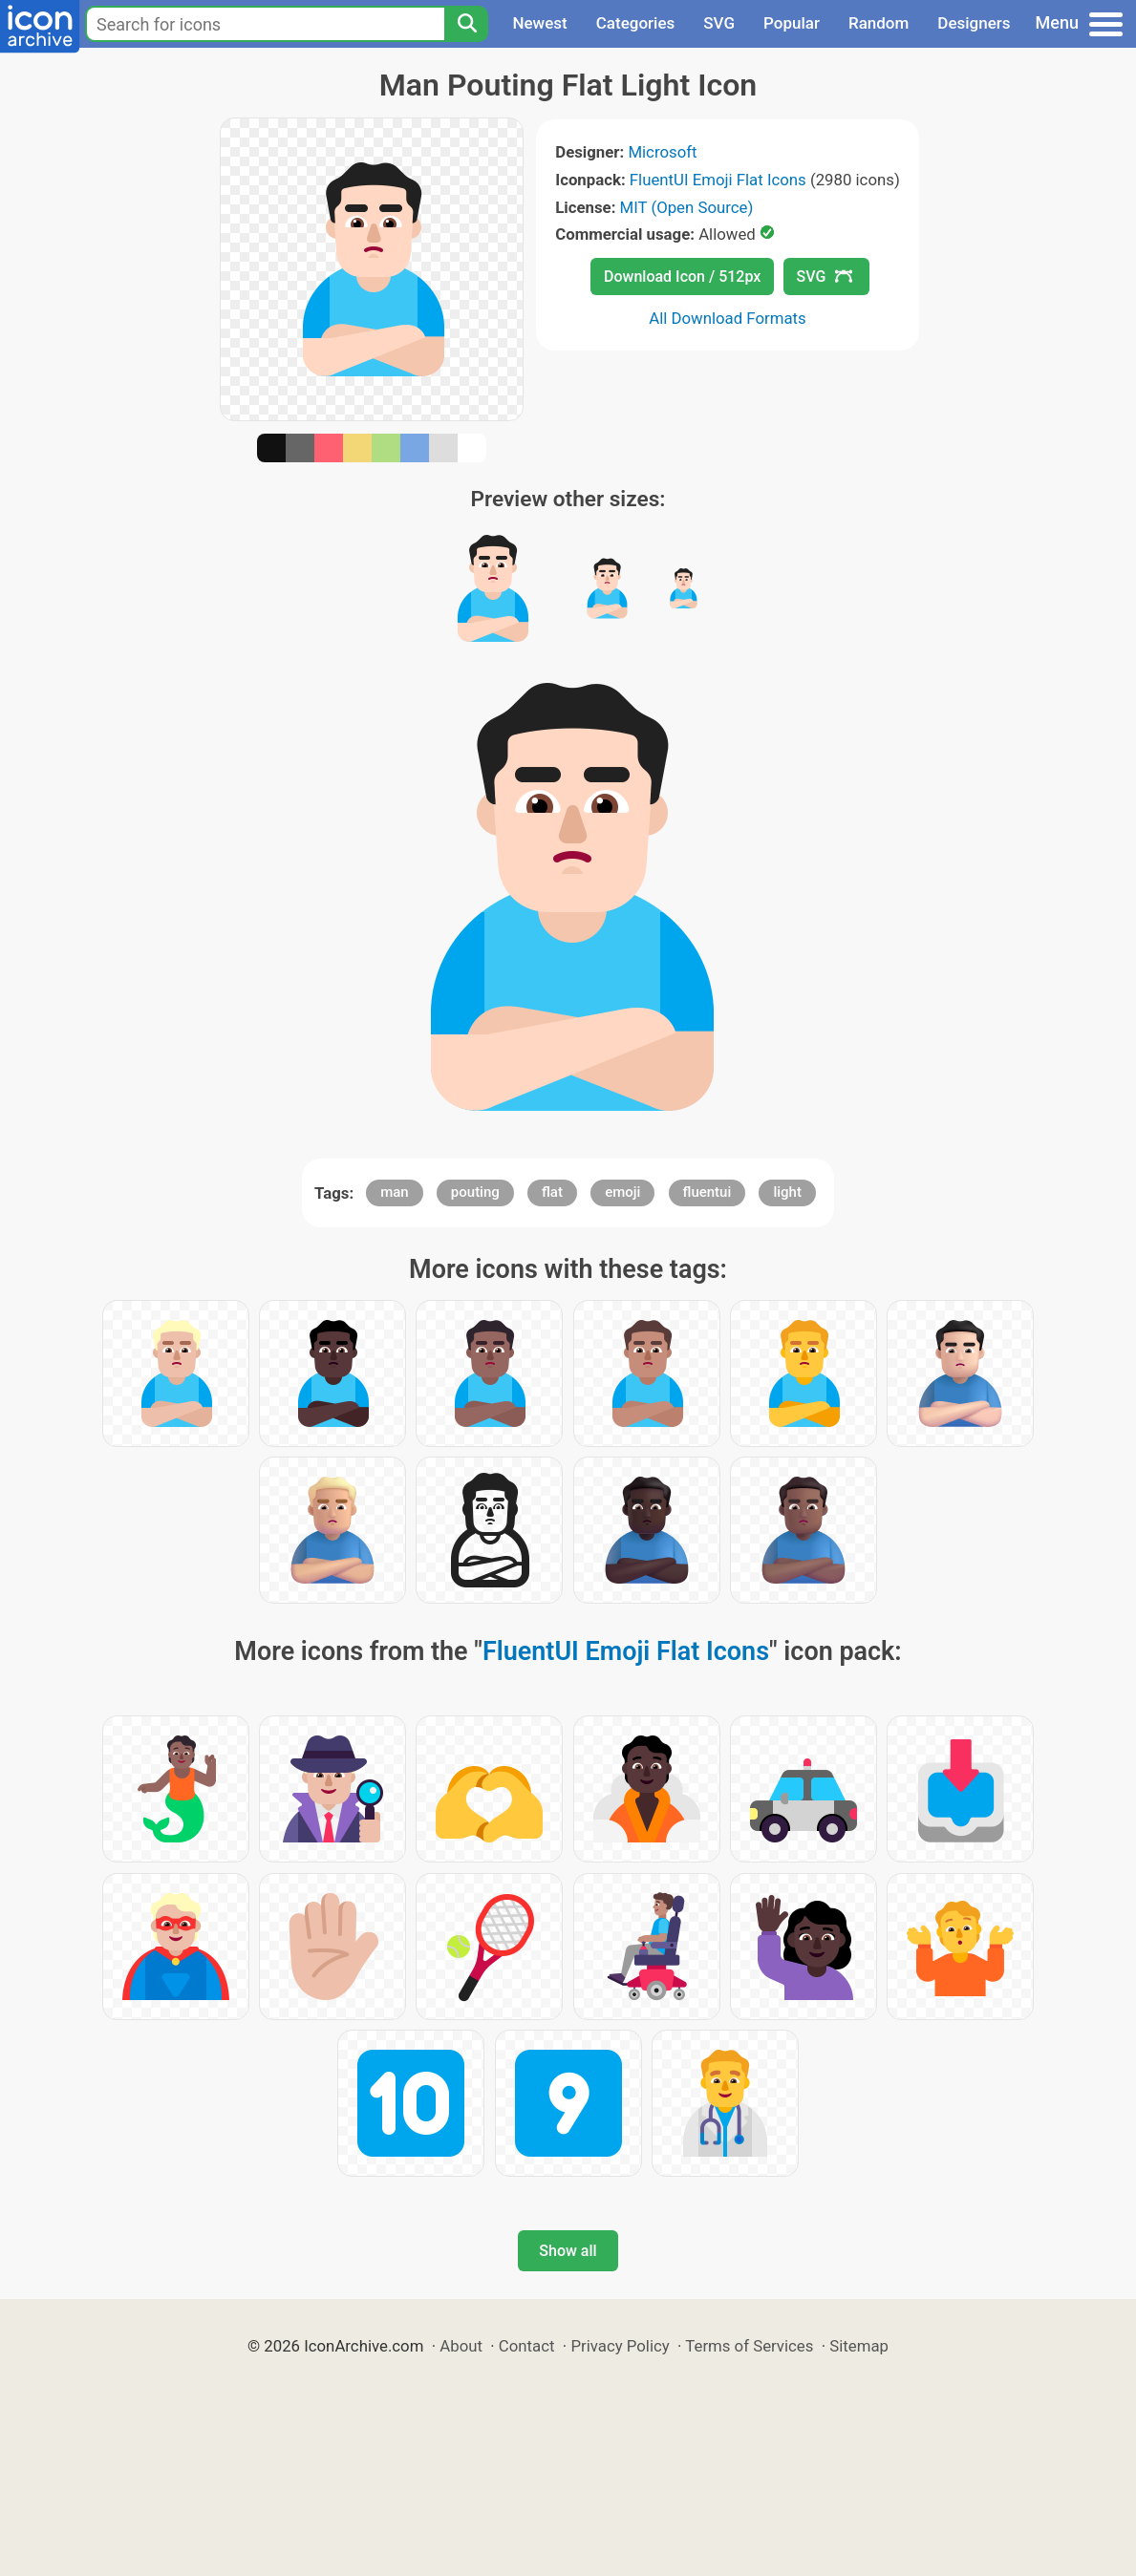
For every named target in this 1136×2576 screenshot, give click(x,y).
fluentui (707, 1192)
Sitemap (859, 2345)
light (787, 1192)
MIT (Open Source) (687, 207)
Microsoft (662, 151)
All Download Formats (727, 318)
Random (878, 22)
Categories (635, 22)
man (394, 1192)
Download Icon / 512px (682, 276)
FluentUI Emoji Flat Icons (718, 179)
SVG (719, 22)
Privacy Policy (619, 2345)
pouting (475, 1192)
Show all (567, 2251)
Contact (527, 2345)
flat (552, 1192)
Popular (791, 22)
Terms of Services (749, 2345)
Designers (973, 22)
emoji (622, 1192)
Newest (539, 22)
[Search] (466, 24)
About (460, 2345)
